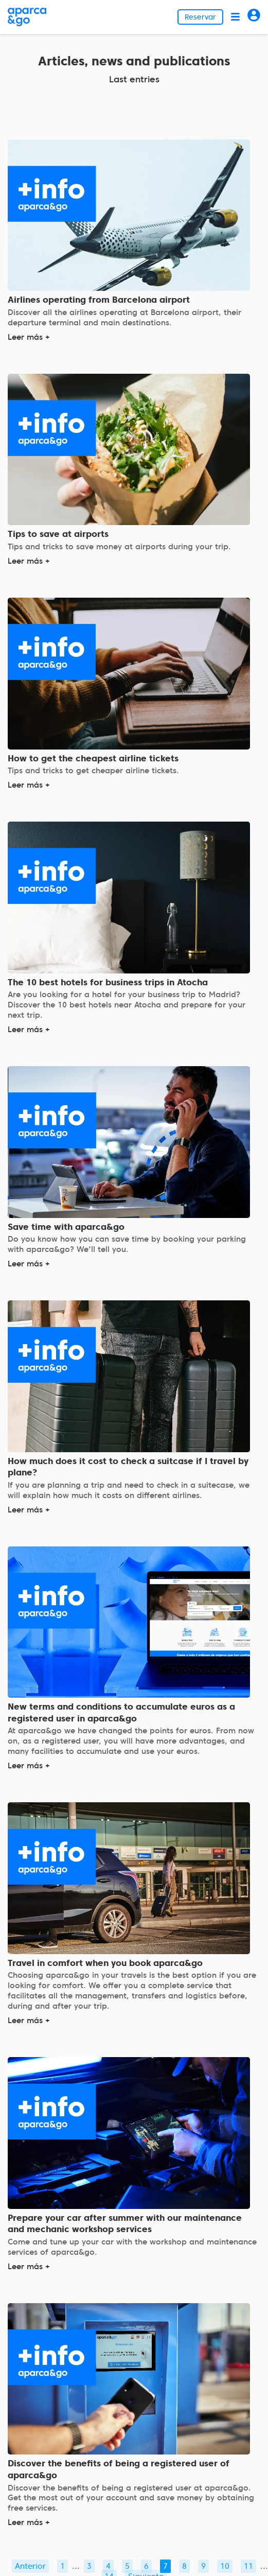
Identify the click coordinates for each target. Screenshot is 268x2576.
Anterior (30, 2566)
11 (248, 2566)
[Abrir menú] (235, 17)
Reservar (200, 17)
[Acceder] (253, 17)
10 (224, 2566)
